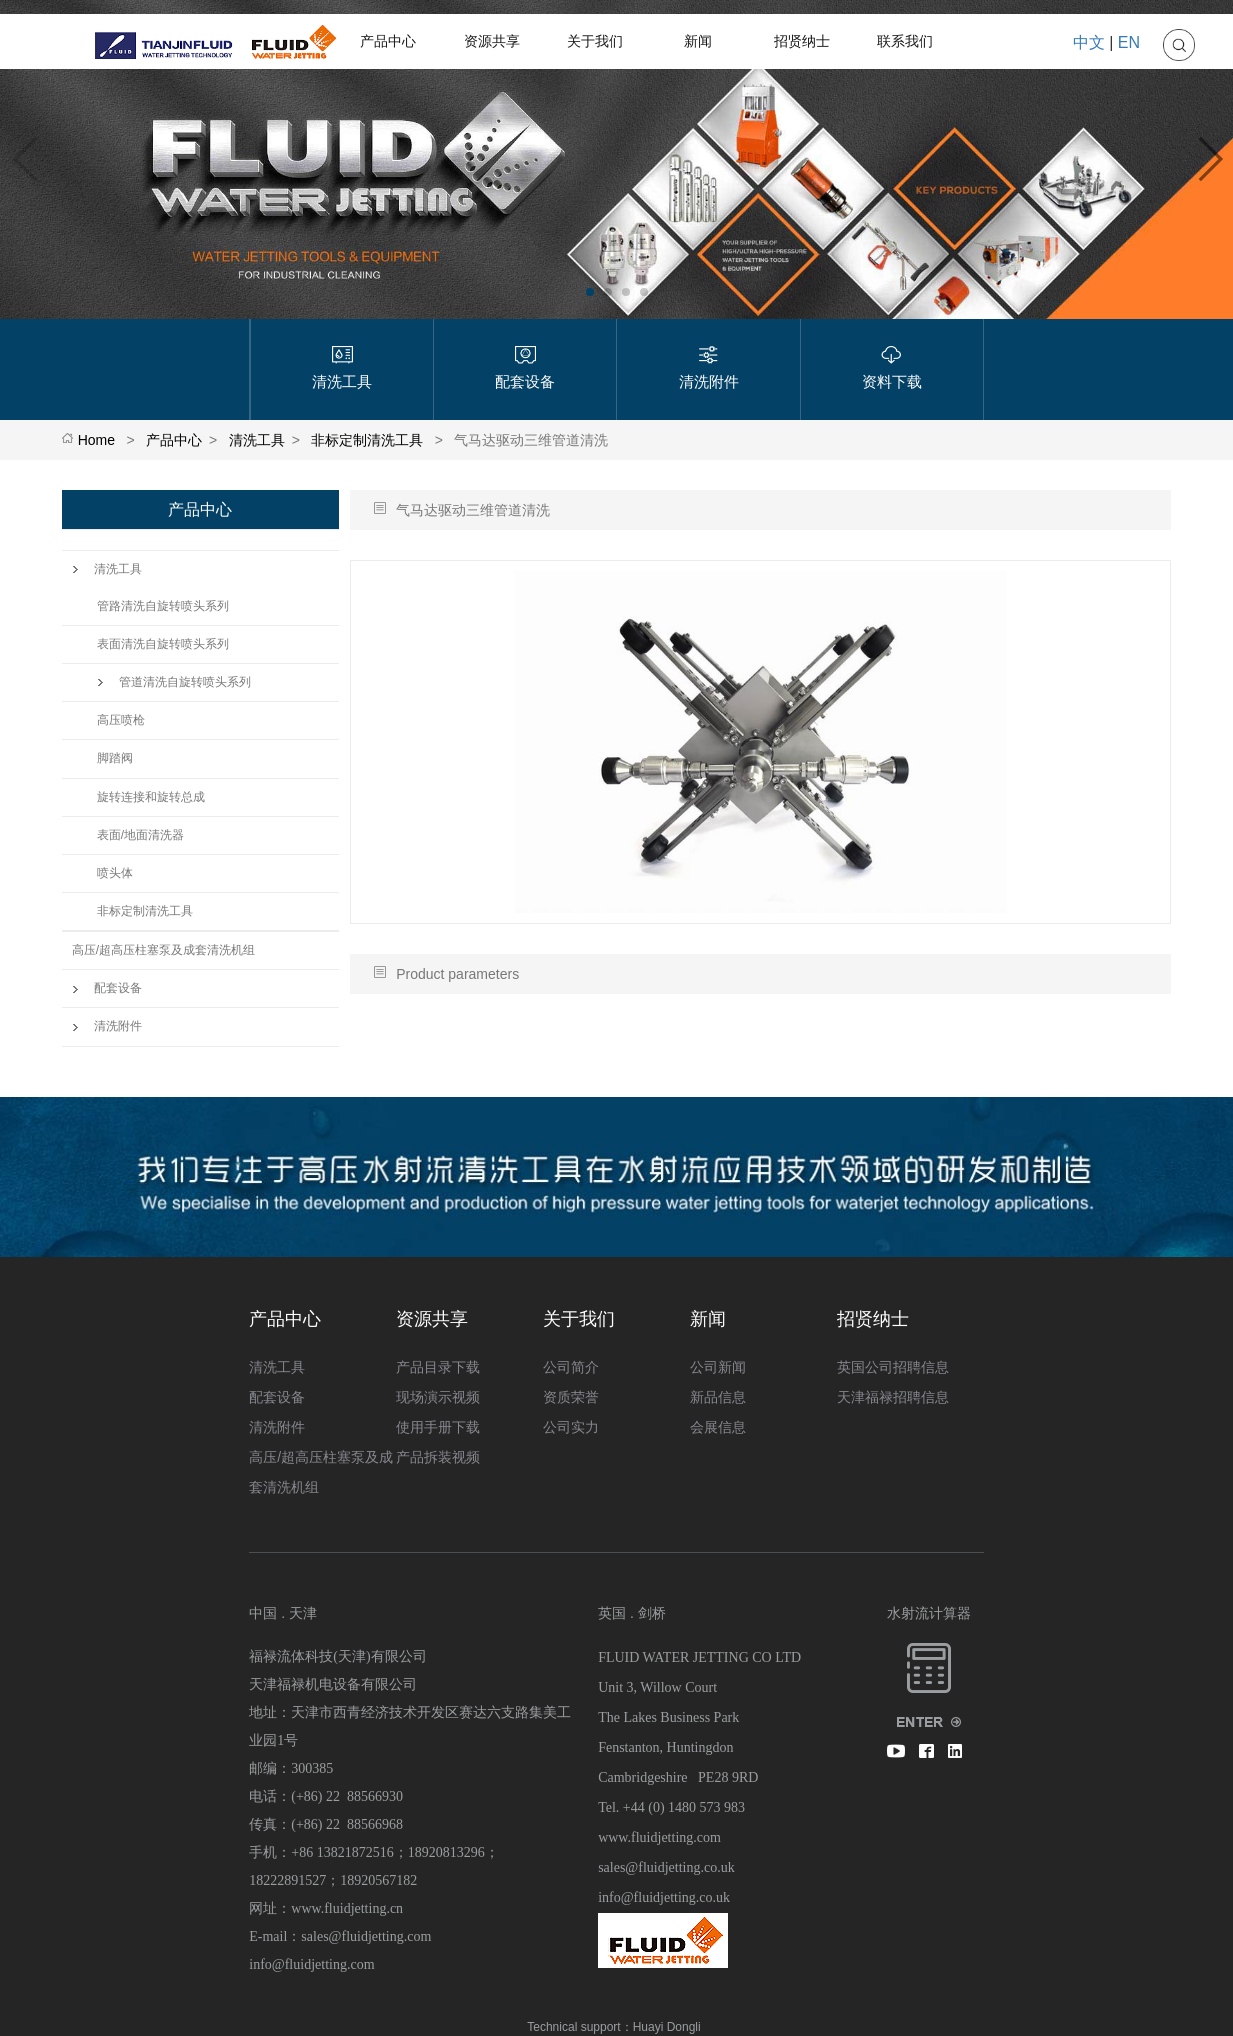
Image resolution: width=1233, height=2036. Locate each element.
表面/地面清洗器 (140, 835)
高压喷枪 (121, 720)
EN (1129, 42)
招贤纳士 (802, 41)
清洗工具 (257, 440)
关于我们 (595, 41)
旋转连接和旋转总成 (151, 797)
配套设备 (107, 988)
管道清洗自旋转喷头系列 (174, 682)
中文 (1089, 42)
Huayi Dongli (667, 2027)
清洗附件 (107, 1026)
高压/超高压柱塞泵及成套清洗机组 (163, 950)
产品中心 (388, 41)
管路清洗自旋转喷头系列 (163, 606)
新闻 (698, 41)
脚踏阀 (115, 758)
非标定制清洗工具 (367, 440)
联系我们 (905, 41)
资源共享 (492, 41)
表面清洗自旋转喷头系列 (163, 644)
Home (96, 440)
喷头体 (115, 873)
